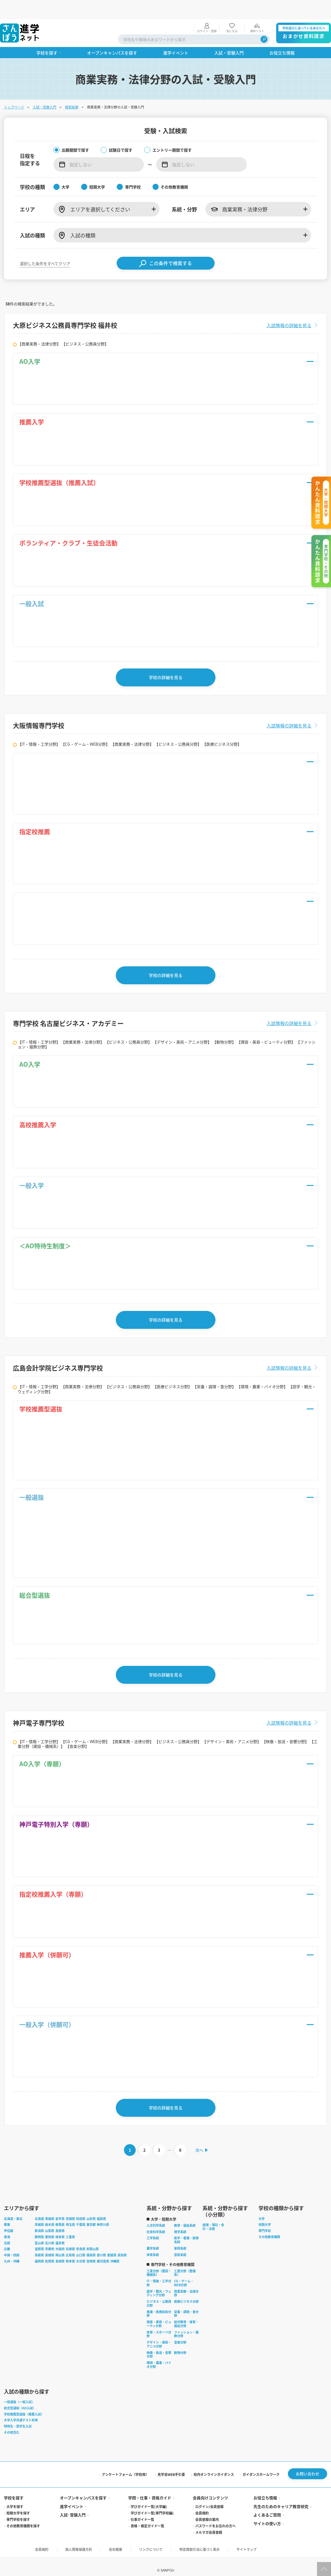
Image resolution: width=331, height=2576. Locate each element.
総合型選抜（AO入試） (20, 2398)
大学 (262, 2208)
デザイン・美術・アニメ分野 (159, 2334)
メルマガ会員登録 (208, 2523)
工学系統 (153, 2228)
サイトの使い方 (267, 2514)
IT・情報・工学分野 (159, 2273)
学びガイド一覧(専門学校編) (152, 2504)
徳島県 (91, 2245)
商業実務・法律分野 (187, 2283)
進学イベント (72, 2497)
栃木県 (50, 2214)
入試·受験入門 (73, 2506)
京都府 (50, 2239)
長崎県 (60, 2251)
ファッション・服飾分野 (187, 2324)
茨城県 (39, 2214)
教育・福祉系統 (185, 2215)
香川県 (102, 2245)
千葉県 (81, 2214)
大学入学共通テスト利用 (21, 2410)
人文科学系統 (156, 2215)
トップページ (14, 88)
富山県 (39, 2233)
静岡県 (39, 2226)
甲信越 (9, 2220)
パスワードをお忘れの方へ (215, 2516)
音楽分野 (181, 2332)
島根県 (50, 2245)
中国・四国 (12, 2245)
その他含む (12, 2422)
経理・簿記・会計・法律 (214, 2216)
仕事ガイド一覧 (142, 2510)
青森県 (50, 2208)
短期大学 (265, 2214)
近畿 (7, 2239)
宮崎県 (91, 2251)
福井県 (60, 2233)
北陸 (7, 2233)
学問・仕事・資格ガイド (150, 2489)
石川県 (50, 2233)
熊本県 (71, 2251)
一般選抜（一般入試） (19, 2391)
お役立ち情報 (265, 2489)
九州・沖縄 (12, 2251)
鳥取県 (39, 2245)
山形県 (91, 2208)
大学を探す (15, 2497)
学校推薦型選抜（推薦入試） (24, 2404)
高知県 (122, 2245)
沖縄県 (115, 2251)
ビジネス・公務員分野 (159, 2293)
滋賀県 (39, 2239)
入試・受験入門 (45, 88)
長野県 (60, 2220)
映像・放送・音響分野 (159, 2344)
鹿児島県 (103, 2251)
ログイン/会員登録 (209, 2497)
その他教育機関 (270, 2226)
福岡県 (39, 2251)
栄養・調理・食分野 (187, 2303)
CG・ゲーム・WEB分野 (184, 2273)
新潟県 (39, 2220)
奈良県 (81, 2239)
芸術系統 (181, 2244)
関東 (7, 2214)
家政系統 (181, 2238)
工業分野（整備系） (185, 2263)
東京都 (91, 2214)
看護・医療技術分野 (159, 2303)
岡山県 (60, 2245)
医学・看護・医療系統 (187, 2230)
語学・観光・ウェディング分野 (159, 2283)
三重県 (71, 2226)
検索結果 (72, 88)
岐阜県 (60, 2226)
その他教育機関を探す (24, 2516)
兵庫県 (71, 2239)
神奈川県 (103, 2214)
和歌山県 (93, 2239)
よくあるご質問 (267, 2506)
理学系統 (181, 2221)
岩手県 (60, 2208)
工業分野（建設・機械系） (159, 2263)
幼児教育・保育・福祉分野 (187, 2313)
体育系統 (153, 2244)
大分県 (81, 2251)
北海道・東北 (13, 2208)
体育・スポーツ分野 (159, 2324)
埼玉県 (71, 2214)
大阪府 (60, 2239)
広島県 (71, 2245)
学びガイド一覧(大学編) (149, 2497)
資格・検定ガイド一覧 (148, 2516)
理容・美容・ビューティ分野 (159, 2313)
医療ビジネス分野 (187, 2291)
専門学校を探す (18, 2510)
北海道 (39, 2208)
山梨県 (50, 2220)
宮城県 (71, 2208)
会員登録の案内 (207, 2510)
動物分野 (181, 2342)
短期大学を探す (18, 2504)
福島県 (102, 2208)
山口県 (81, 2245)
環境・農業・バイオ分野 (159, 2354)
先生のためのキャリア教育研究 (280, 2497)
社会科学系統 (156, 2221)
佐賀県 (50, 2251)
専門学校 (265, 2220)
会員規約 (202, 2504)
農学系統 (153, 2238)
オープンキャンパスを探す (83, 2489)
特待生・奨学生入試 (18, 2416)
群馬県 (60, 2214)
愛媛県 (112, 2245)
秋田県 (81, 2208)
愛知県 (50, 2226)
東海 (7, 2226)
